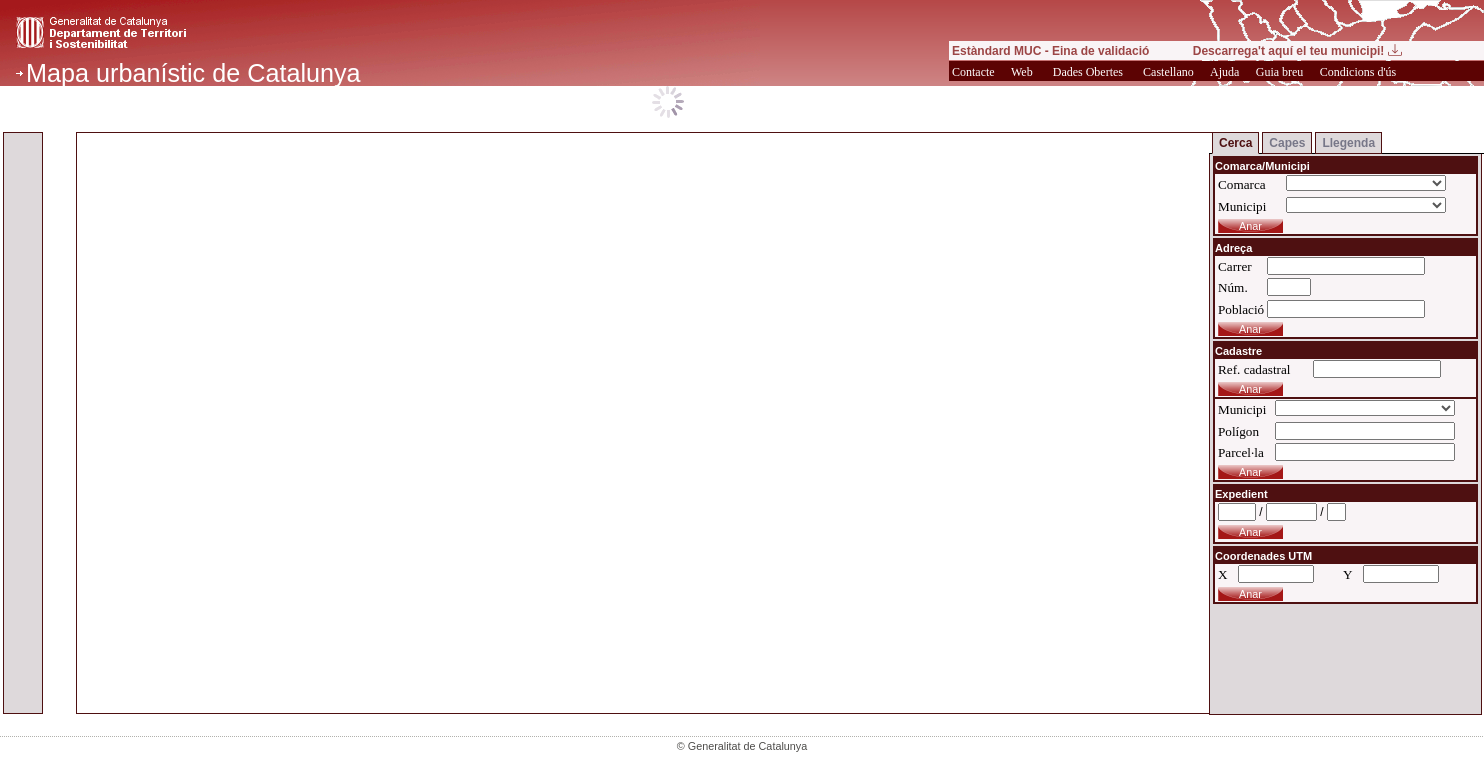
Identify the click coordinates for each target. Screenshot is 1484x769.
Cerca (1235, 143)
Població (1241, 309)
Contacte (975, 72)
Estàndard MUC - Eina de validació (1050, 51)
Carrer (1235, 266)
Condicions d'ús (1360, 72)
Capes (1287, 143)
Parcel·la (1241, 452)
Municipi (1242, 206)
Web (1022, 72)
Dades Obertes (1088, 72)
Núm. (1233, 287)
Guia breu (1281, 72)
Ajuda (1226, 72)
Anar (1250, 532)
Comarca (1242, 184)
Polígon (1238, 431)
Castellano (1170, 72)
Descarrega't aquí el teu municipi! (1297, 51)
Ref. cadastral (1254, 369)
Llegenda (1348, 143)
